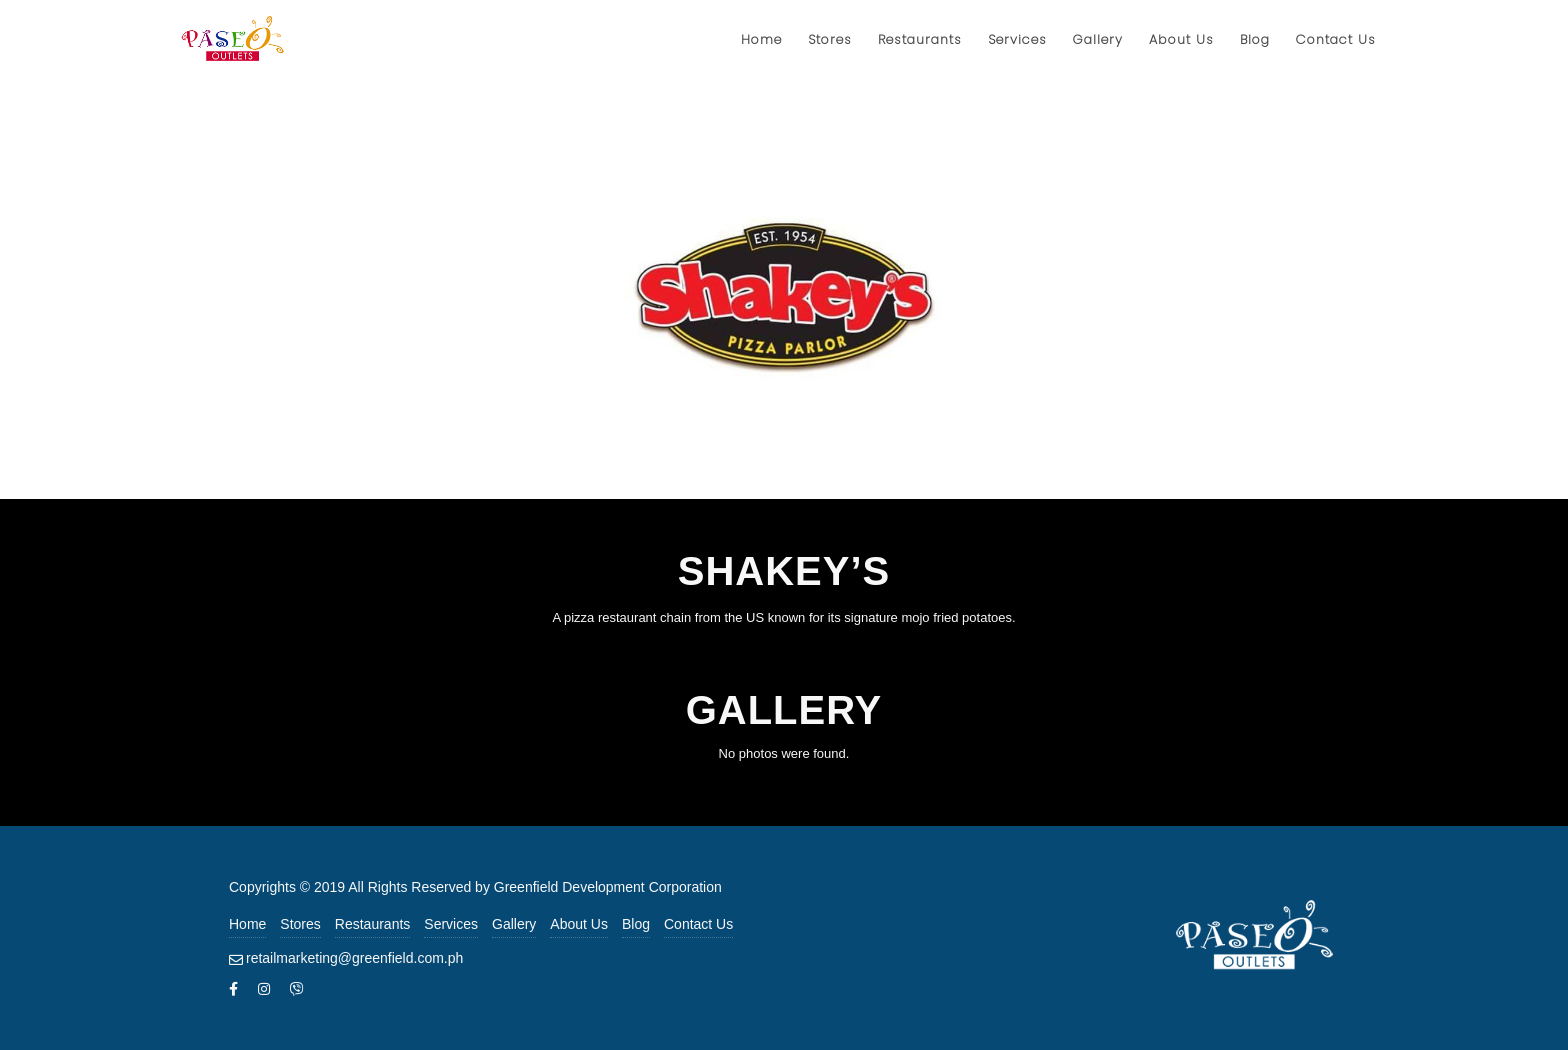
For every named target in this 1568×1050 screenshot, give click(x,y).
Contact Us (698, 924)
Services (451, 924)
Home (247, 924)
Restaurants (372, 924)
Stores (300, 924)
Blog (636, 924)
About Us (579, 924)
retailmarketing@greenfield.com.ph (354, 958)
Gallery (514, 924)
